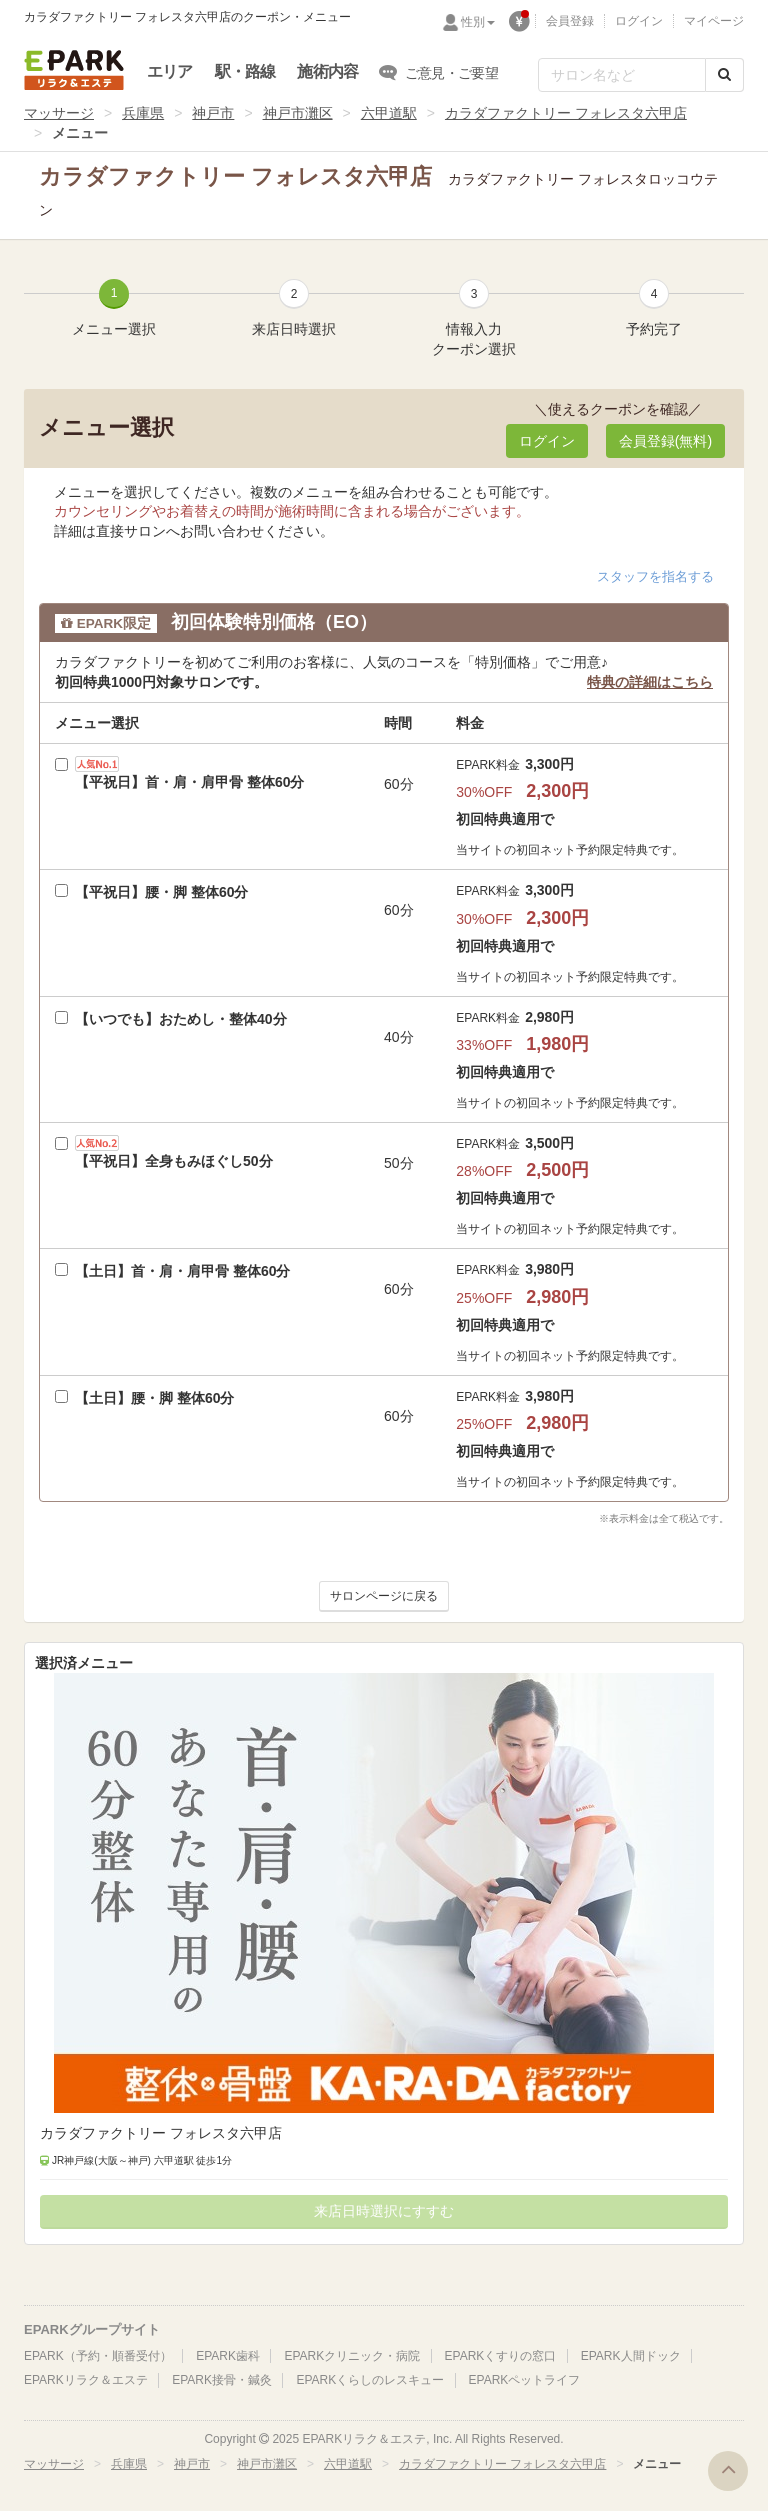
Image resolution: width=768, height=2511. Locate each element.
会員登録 (570, 21)
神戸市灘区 (298, 113)
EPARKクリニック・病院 (352, 2356)
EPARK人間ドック (631, 2356)
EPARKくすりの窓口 (501, 2356)
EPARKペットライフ (525, 2380)
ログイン (639, 21)
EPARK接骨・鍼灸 (222, 2380)
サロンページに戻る (384, 1596)
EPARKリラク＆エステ (74, 70)
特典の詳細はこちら (650, 682)
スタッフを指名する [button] (655, 576)
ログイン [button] (547, 441)
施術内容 (327, 71)
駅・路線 (245, 71)
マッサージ (59, 113)
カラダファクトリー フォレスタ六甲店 (566, 113)
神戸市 (213, 113)
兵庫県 (143, 113)
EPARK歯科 (228, 2356)
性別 (478, 22)
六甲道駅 (389, 113)
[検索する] (724, 75)
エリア (170, 71)
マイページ (714, 21)
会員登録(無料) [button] (665, 441)
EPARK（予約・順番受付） (98, 2356)
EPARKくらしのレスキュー (370, 2380)
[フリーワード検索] (622, 75)
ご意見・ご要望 (439, 72)
